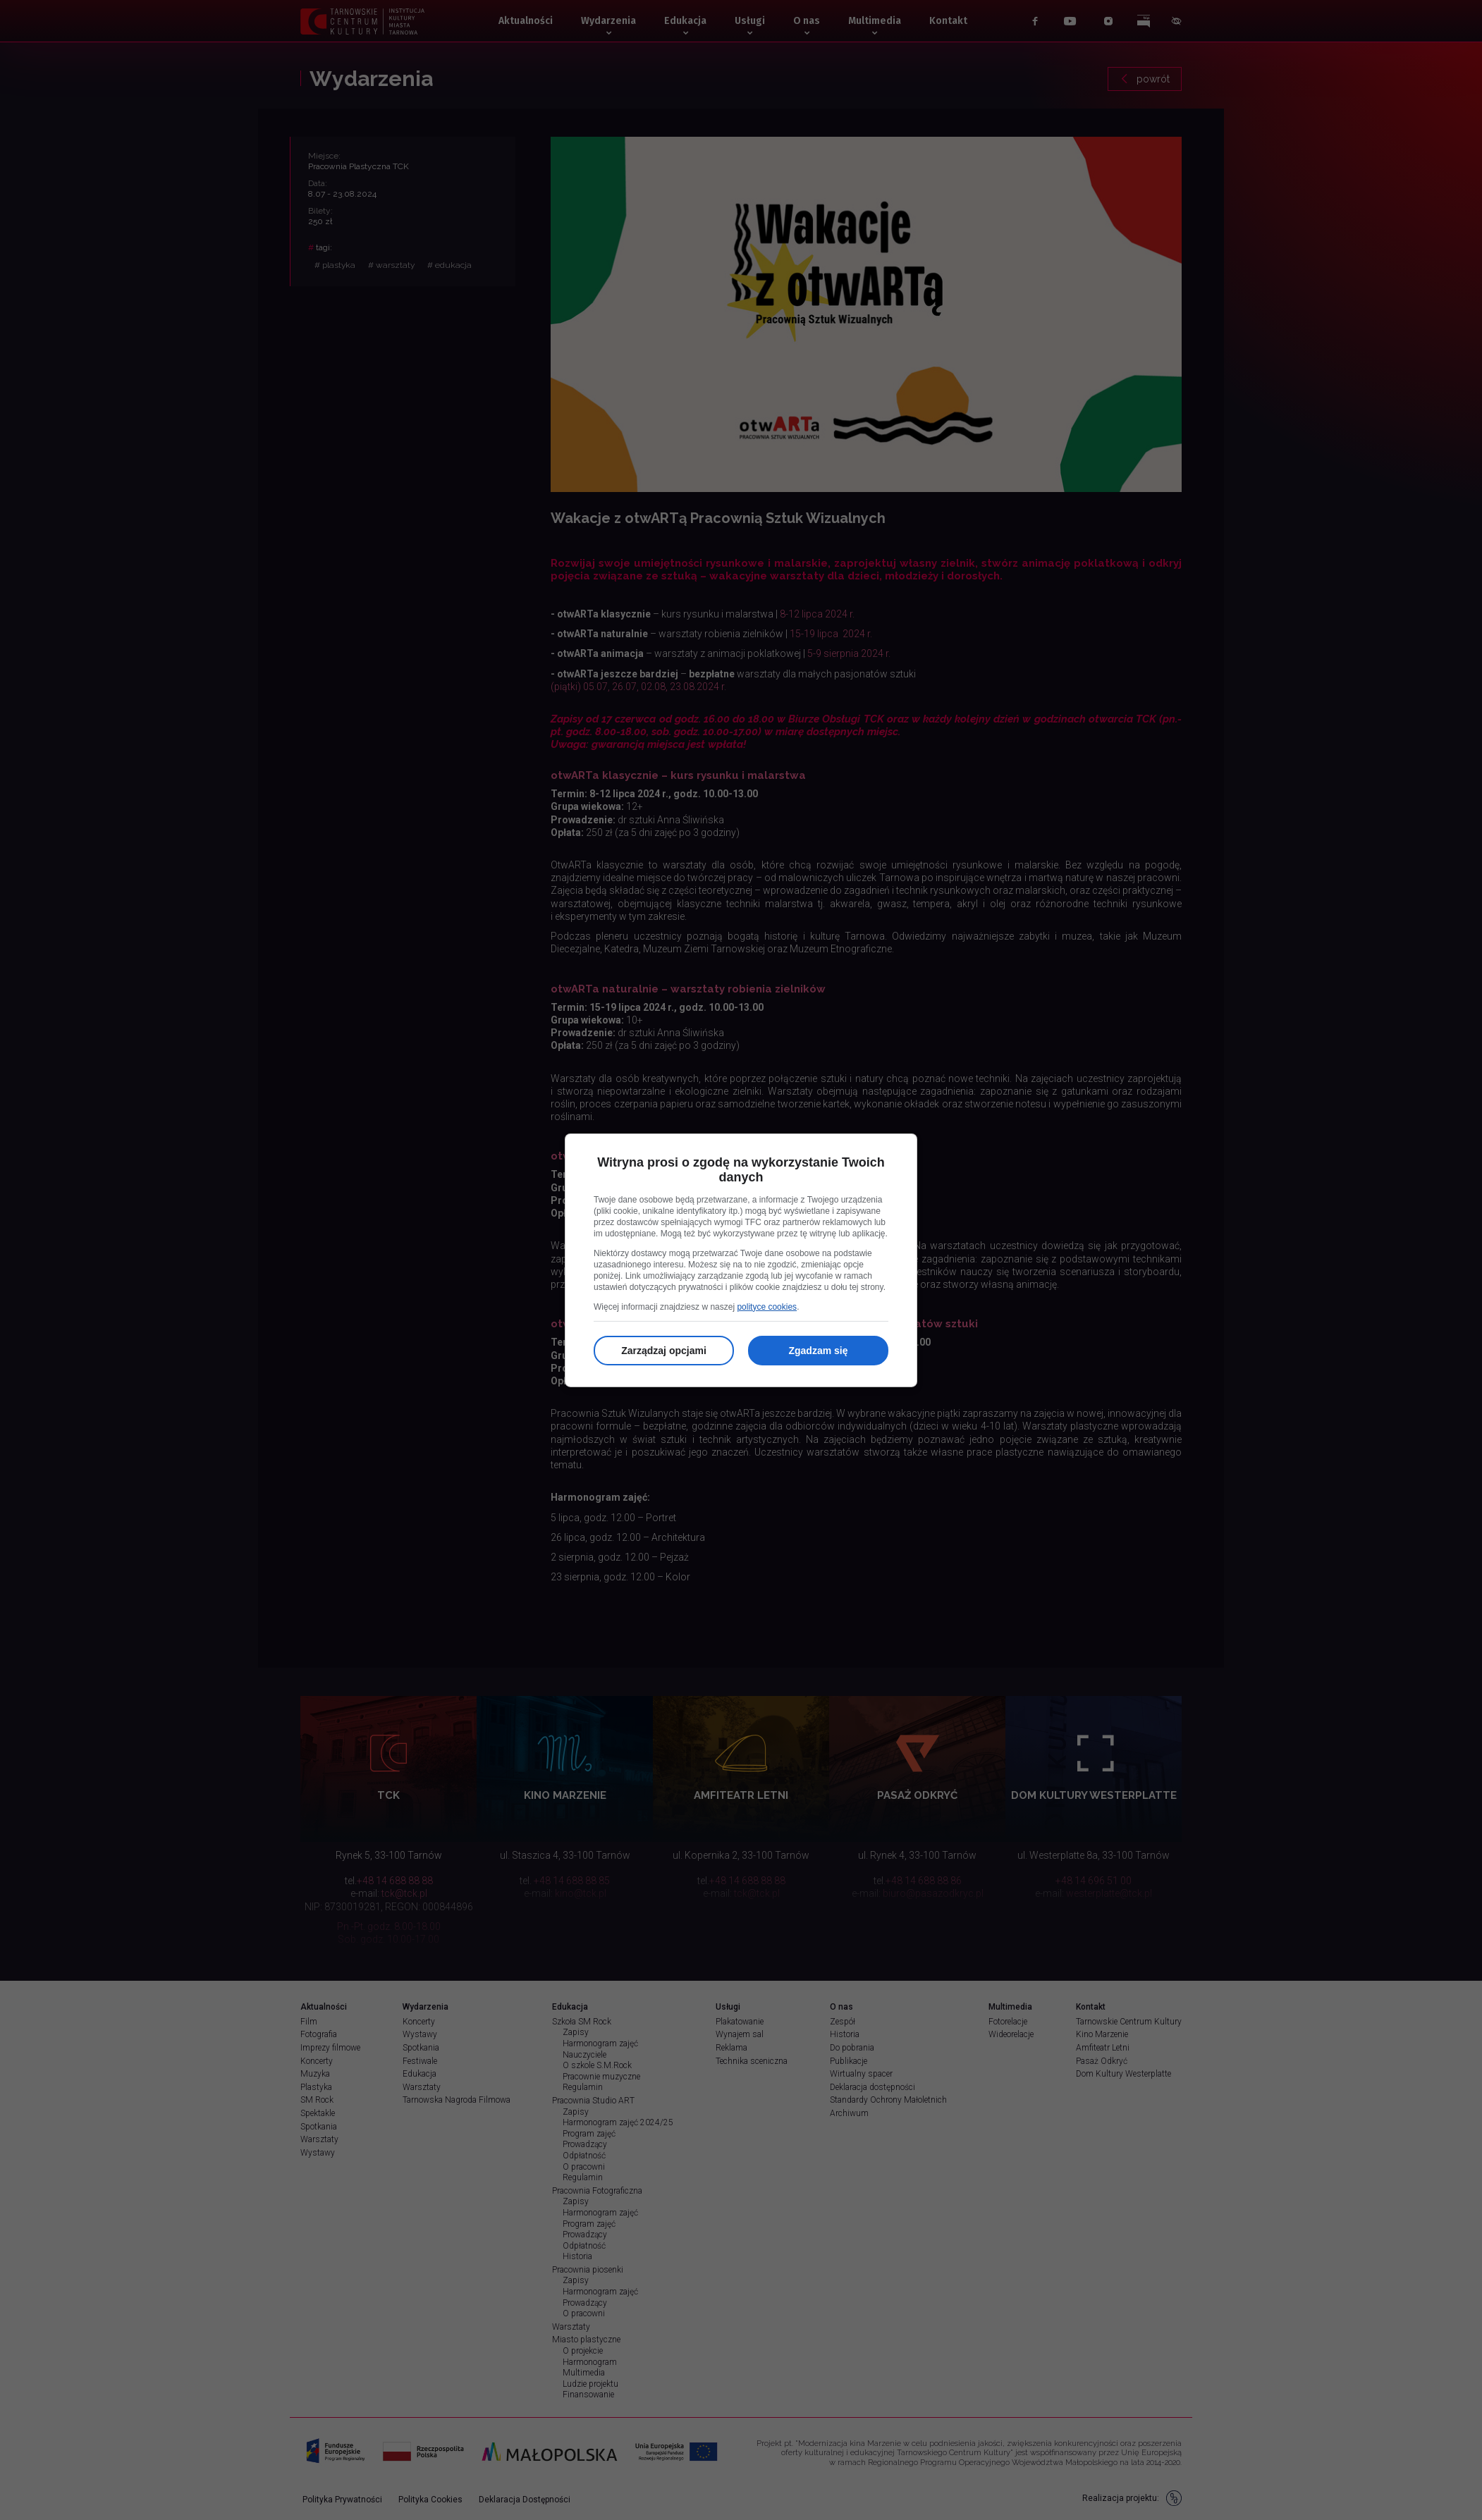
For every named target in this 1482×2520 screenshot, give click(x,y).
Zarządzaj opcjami (663, 1350)
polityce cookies (767, 1307)
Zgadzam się (817, 1350)
